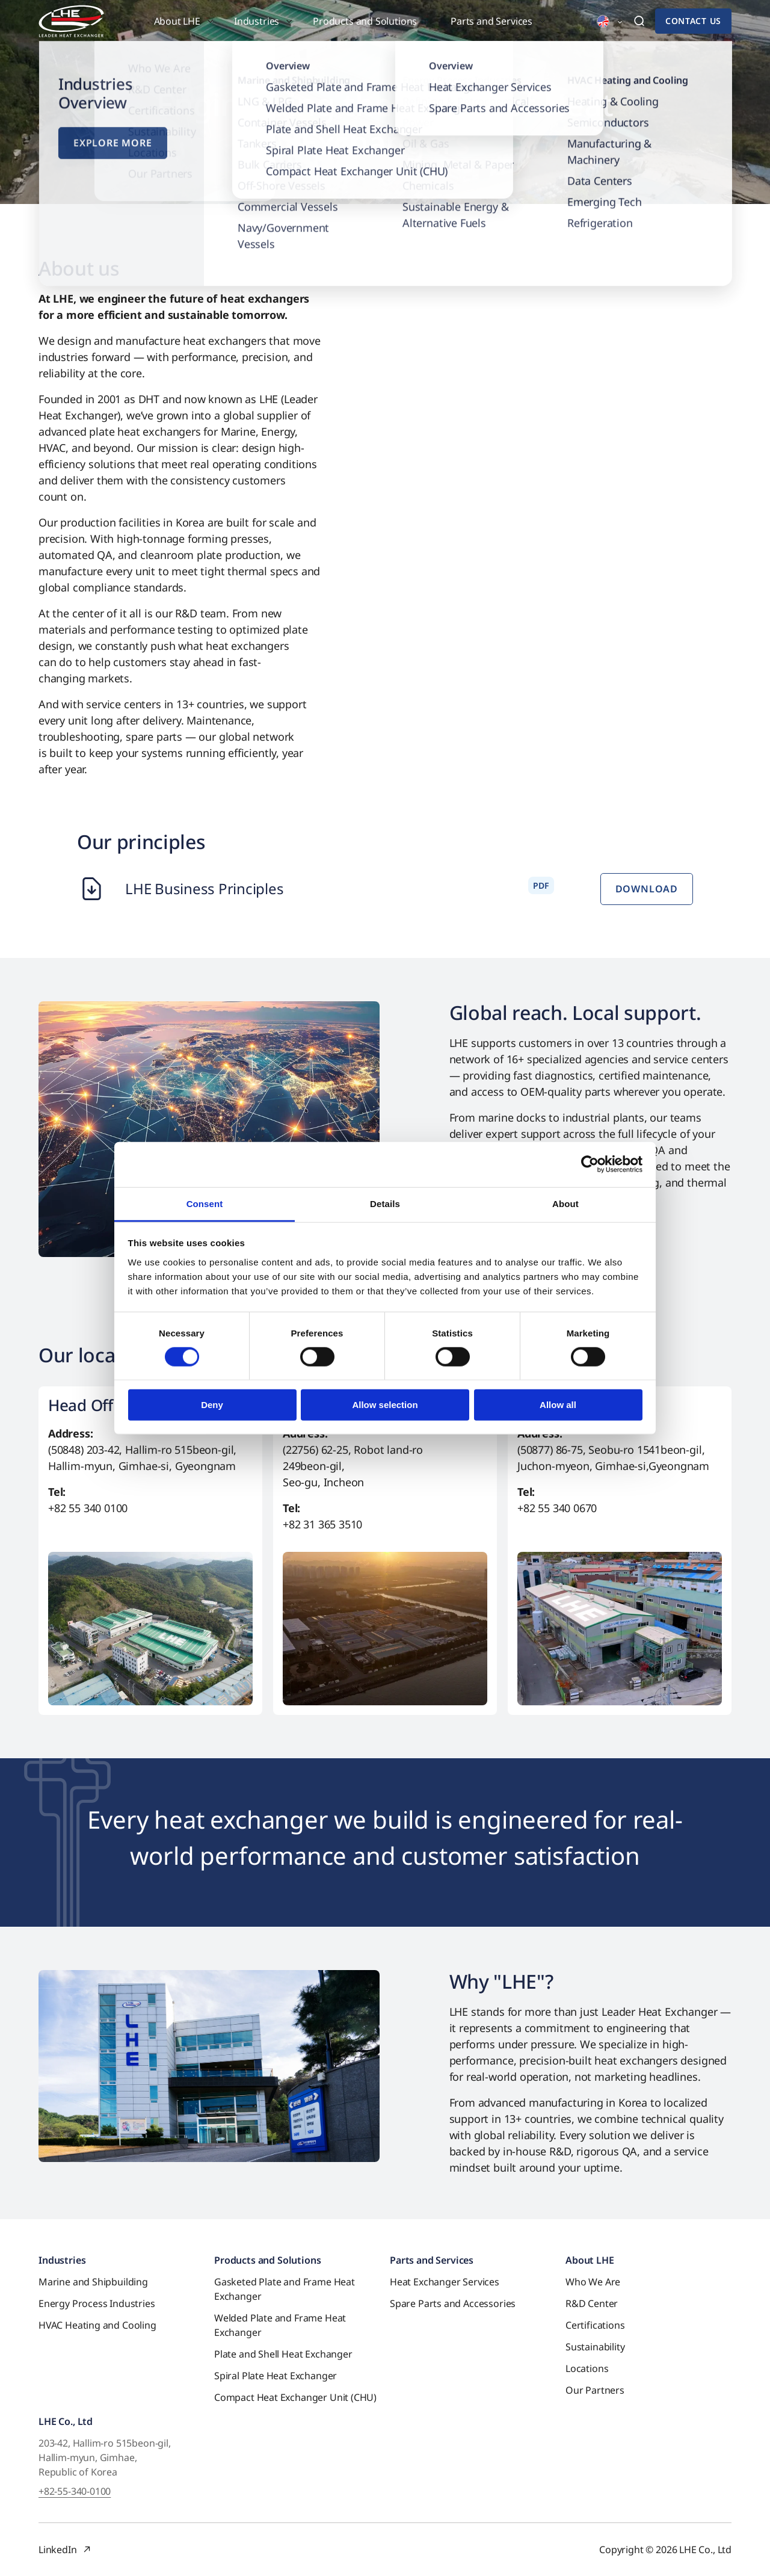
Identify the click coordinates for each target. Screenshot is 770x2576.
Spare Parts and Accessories (453, 2303)
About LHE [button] (177, 21)
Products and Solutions (267, 2260)
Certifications (594, 2325)
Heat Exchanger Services (444, 2281)
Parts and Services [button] (491, 21)
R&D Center (591, 2303)
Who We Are (592, 2281)
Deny (212, 1405)
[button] (603, 21)
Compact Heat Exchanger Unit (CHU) (295, 2397)
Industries (61, 2260)
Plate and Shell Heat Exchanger (283, 2354)
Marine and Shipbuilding (93, 2281)
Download (646, 888)
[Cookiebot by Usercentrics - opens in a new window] (589, 1164)
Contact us (693, 20)
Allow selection (384, 1405)
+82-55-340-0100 (74, 2491)
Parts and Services (431, 2260)
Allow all (558, 1405)
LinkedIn (57, 2549)
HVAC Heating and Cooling (97, 2325)
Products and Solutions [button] (365, 21)
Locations (586, 2368)
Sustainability (594, 2346)
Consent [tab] (204, 1203)
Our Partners (594, 2390)
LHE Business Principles (204, 888)
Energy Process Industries (96, 2303)
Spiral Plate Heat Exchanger (275, 2375)
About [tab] (565, 1203)
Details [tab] (385, 1203)
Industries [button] (256, 21)
